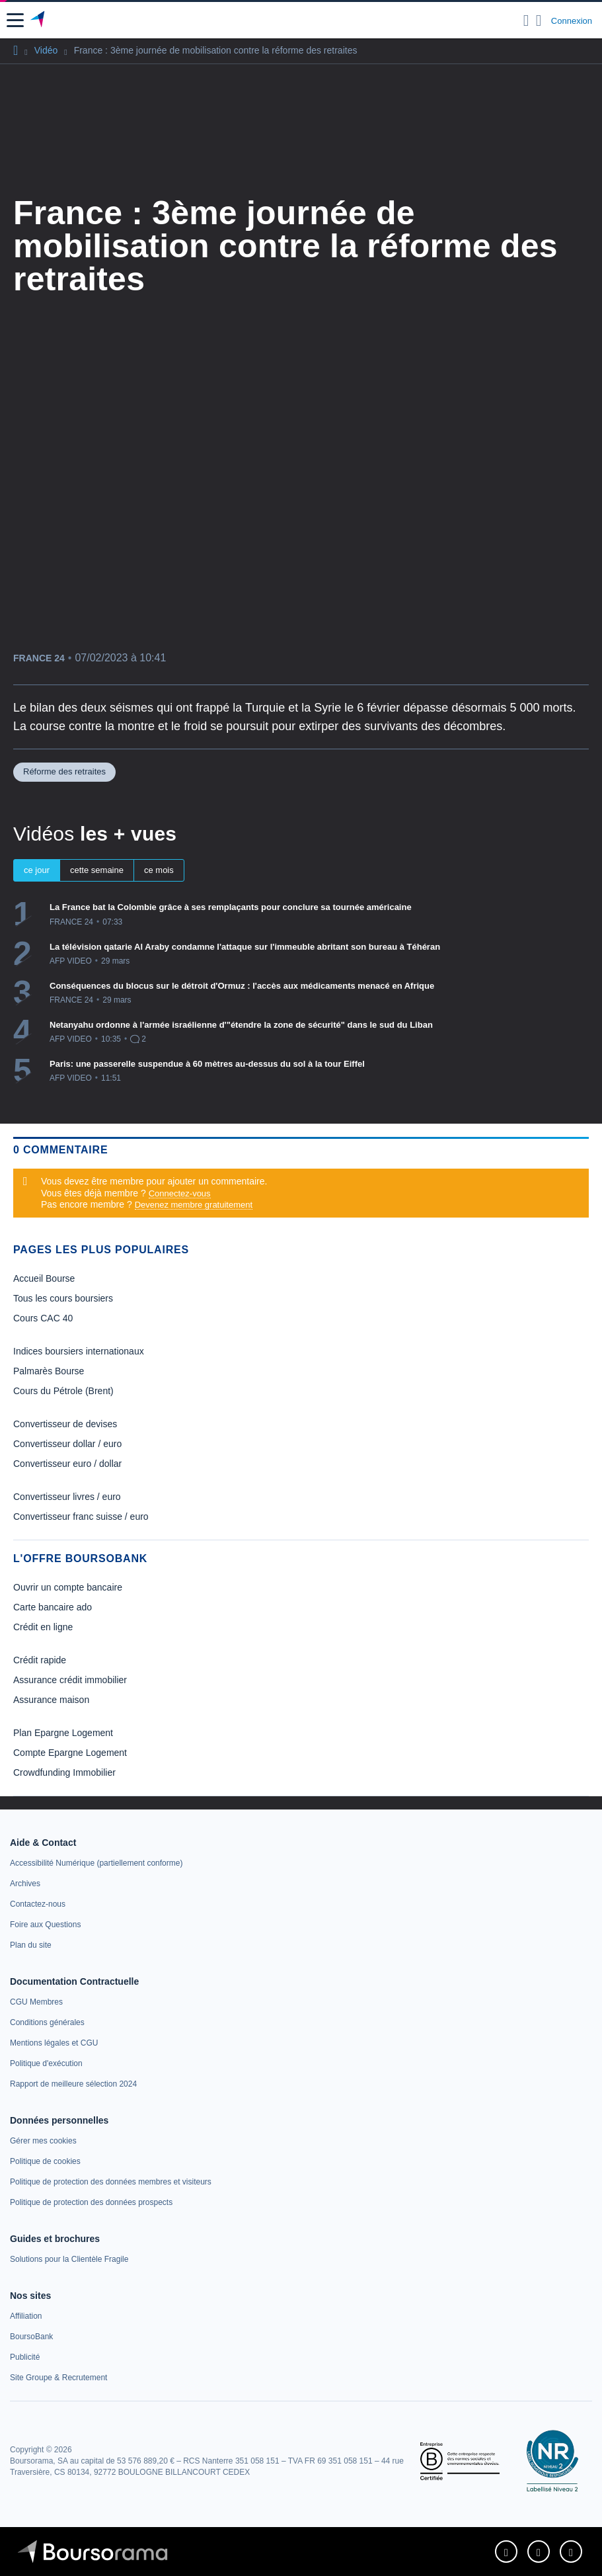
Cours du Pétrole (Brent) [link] (63, 1391)
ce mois (159, 870)
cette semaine (97, 870)
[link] (96, 1863)
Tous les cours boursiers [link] (63, 1298)
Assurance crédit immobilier (70, 1680)
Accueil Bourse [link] (44, 1278)
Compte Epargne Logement (70, 1752)
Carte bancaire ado (52, 1607)
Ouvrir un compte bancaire (67, 1587)
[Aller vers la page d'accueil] (38, 20)
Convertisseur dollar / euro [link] (67, 1443)
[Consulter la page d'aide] (539, 20)
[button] (15, 20)
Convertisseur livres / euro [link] (67, 1496)
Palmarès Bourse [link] (48, 1371)
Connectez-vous (180, 1193)
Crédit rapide (39, 1660)
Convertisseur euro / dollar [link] (67, 1463)
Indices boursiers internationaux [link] (78, 1351)
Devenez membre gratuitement (193, 1205)
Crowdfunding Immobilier (64, 1772)
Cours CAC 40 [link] (43, 1318)
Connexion (571, 21)
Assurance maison (51, 1699)
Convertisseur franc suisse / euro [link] (81, 1516)
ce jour (37, 870)
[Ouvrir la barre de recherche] (526, 20)
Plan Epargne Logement (63, 1732)
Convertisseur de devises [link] (65, 1424)
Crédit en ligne (43, 1627)
